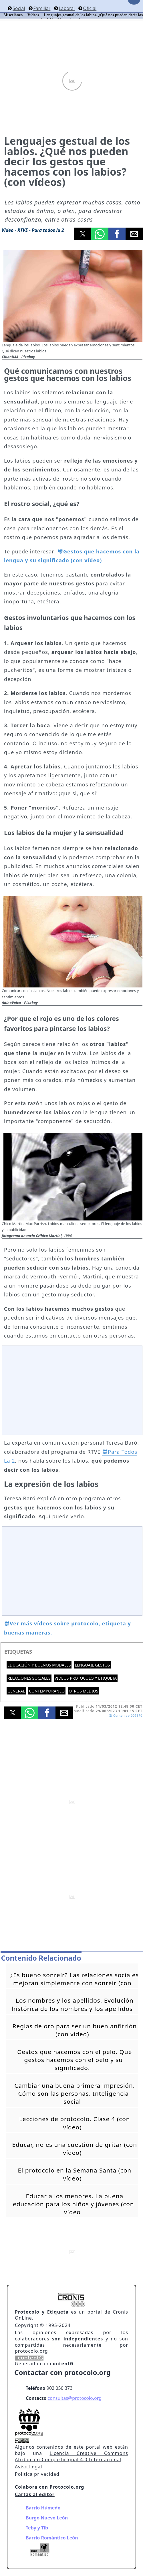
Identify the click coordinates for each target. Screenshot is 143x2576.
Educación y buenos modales (39, 1665)
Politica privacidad (37, 2474)
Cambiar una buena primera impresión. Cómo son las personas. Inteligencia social (74, 2093)
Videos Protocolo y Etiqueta (86, 1678)
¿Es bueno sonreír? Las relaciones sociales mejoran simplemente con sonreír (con (74, 1979)
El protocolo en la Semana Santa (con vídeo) (74, 2174)
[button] (82, 234)
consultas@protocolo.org (75, 2398)
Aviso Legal (28, 2466)
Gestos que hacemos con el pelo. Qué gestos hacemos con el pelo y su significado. (74, 2060)
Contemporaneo (47, 1691)
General (16, 1691)
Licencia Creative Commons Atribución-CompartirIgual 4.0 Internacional (71, 2456)
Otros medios (83, 1691)
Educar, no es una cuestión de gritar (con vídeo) (74, 2149)
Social (19, 8)
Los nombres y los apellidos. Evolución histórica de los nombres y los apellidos (73, 2004)
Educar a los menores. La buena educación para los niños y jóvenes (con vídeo (73, 2204)
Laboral (67, 8)
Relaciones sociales (29, 1678)
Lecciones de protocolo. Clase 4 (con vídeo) (74, 2123)
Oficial (89, 8)
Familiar (41, 8)
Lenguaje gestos (92, 1665)
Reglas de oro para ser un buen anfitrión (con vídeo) (74, 2030)
